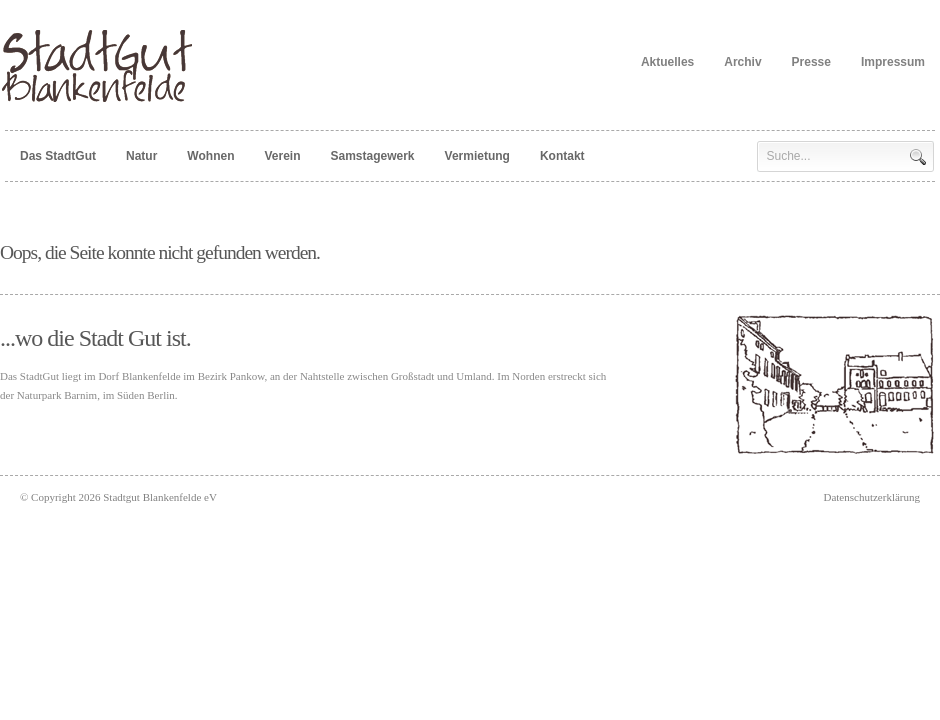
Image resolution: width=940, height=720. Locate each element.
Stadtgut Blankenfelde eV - (102, 65)
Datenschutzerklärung (871, 497)
